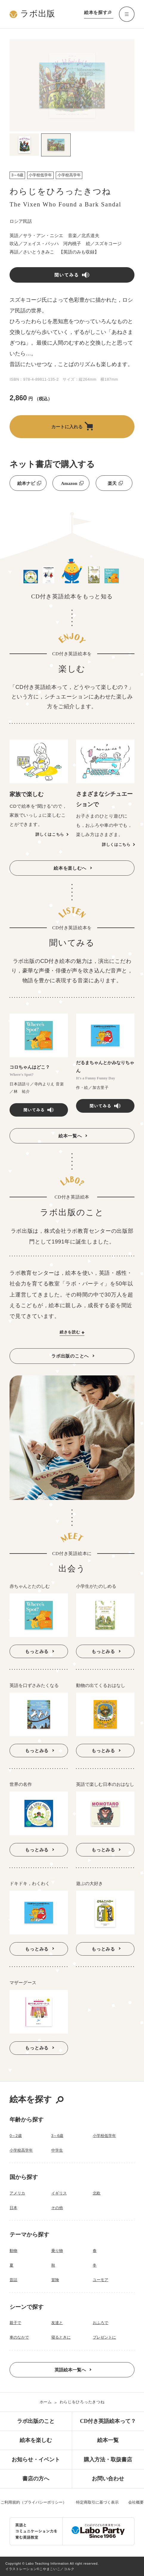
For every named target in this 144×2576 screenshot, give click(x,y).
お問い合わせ (108, 2479)
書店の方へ (35, 2479)
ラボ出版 (32, 13)
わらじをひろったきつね (82, 2402)
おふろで (100, 2322)
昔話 (13, 2280)
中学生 (57, 2150)
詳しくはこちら (49, 834)
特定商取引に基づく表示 (97, 2502)
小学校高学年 (21, 2150)
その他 (57, 2207)
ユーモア (100, 2280)
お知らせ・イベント (36, 2460)
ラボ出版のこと (36, 2421)
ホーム (46, 2402)
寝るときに (61, 2337)
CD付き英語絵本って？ (108, 2421)
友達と (57, 2322)
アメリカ (17, 2193)
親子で (15, 2322)
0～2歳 (15, 2135)
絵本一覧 (108, 2440)
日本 (13, 2207)
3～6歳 (57, 2135)
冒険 (55, 2280)
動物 (13, 2250)
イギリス (59, 2193)
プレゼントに (104, 2337)
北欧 (96, 2193)
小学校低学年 (104, 2135)
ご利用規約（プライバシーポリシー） (33, 2502)
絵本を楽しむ (36, 2440)
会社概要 (136, 2502)
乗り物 (57, 2250)
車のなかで (19, 2337)
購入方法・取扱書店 (108, 2460)
